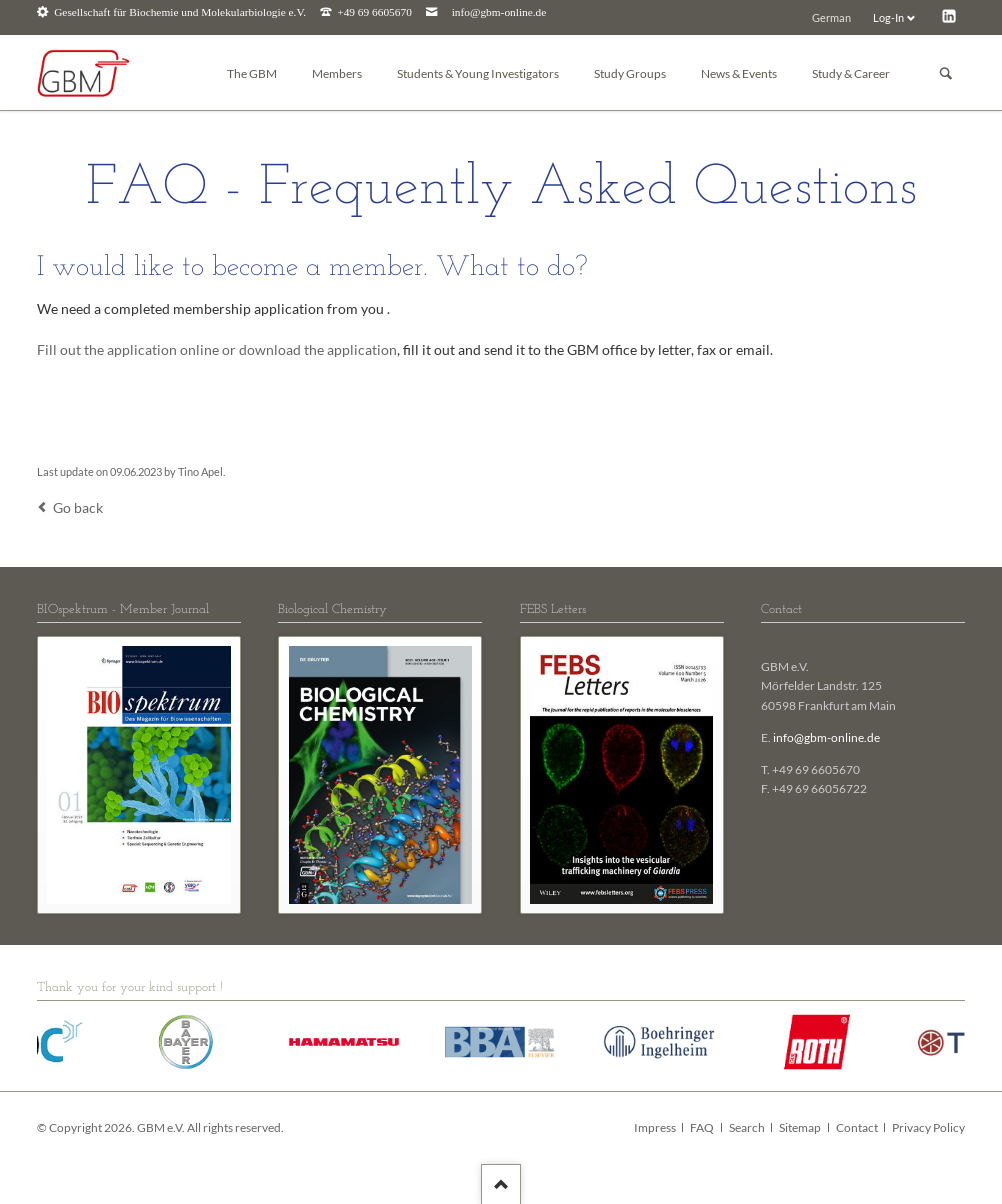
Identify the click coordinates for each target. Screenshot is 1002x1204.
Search (747, 1127)
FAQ (702, 1127)
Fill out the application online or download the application (217, 349)
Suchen (946, 73)
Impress (655, 1127)
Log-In (888, 17)
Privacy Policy (928, 1127)
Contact (857, 1127)
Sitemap (800, 1127)
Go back (78, 507)
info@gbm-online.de (499, 12)
